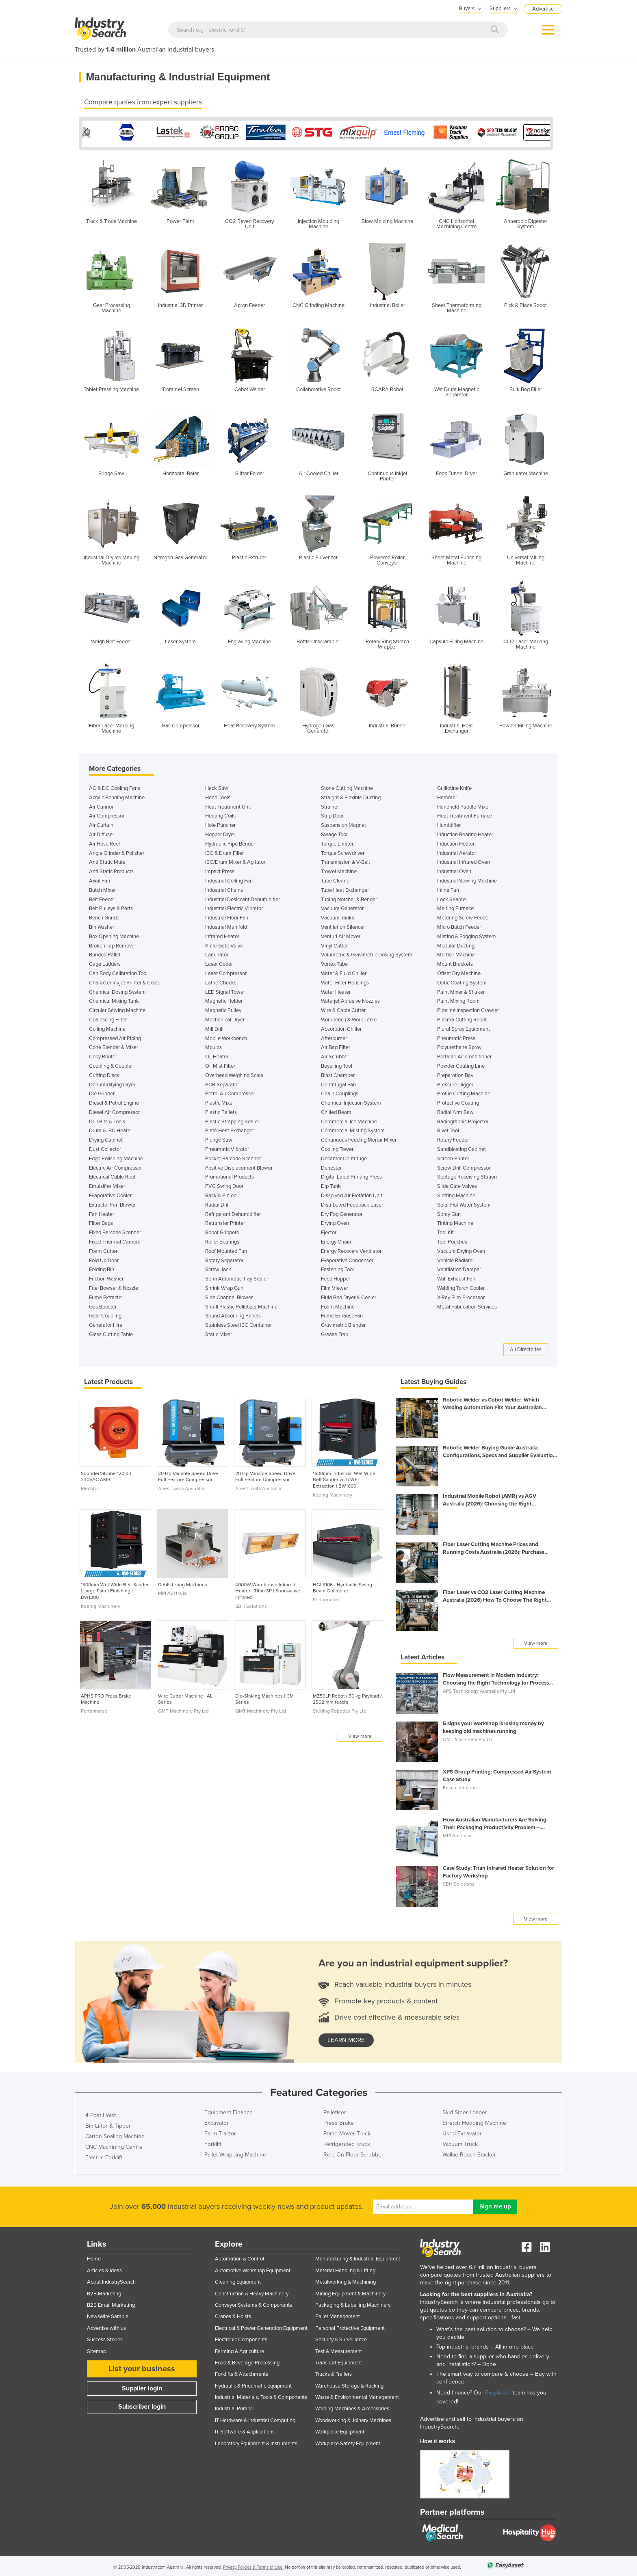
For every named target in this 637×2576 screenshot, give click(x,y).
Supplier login (142, 2386)
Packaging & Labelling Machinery (352, 2303)
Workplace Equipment (339, 2430)
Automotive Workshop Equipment (252, 2268)
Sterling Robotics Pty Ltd (339, 1709)
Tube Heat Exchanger (345, 888)
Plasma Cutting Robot (462, 1017)
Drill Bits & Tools (107, 1119)
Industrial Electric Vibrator (234, 906)
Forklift (212, 2142)
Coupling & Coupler (111, 1064)
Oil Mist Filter (220, 1064)
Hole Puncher (220, 823)
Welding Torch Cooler (461, 1286)
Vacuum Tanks (337, 916)
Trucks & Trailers (333, 2372)
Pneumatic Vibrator (227, 1147)
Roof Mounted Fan (226, 1249)
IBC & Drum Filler (224, 851)
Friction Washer (106, 1277)
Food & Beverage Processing (247, 2361)
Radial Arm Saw (455, 1110)
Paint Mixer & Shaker (461, 990)
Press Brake (338, 2120)
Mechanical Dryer (225, 1017)
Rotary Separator (224, 1258)
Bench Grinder (105, 916)
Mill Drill (214, 1027)
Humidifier (449, 823)
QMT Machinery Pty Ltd (183, 1709)
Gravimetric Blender (343, 1323)
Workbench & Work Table (349, 1017)
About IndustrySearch (111, 2280)
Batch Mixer (102, 888)
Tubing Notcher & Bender (349, 897)
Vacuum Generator (342, 906)
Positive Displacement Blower (239, 1166)
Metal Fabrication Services (467, 1305)
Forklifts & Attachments (241, 2372)
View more (360, 1734)
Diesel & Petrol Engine (114, 1101)
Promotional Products (229, 1175)
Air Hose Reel (104, 842)
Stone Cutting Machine (347, 786)
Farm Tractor (220, 2131)
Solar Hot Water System (464, 1203)
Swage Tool (334, 832)
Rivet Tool (448, 1128)
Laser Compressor (226, 971)
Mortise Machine (456, 953)
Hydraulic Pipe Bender (230, 842)
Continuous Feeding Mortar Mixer (358, 1138)
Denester (331, 1166)
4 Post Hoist (100, 2113)
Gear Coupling (105, 1314)
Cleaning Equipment (238, 2280)
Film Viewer (334, 1286)
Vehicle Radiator (455, 1258)
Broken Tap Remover (112, 944)
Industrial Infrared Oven (463, 860)
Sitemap (96, 2349)
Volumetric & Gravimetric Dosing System (366, 953)
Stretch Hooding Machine (474, 2120)
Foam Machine (338, 1305)
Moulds (213, 1045)
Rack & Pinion (220, 1193)
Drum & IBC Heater (110, 1128)
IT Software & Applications (245, 2430)
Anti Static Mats (107, 860)
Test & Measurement (338, 2349)
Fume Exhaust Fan (342, 1314)
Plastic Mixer (219, 1101)
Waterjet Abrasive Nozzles (350, 999)
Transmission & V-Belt (345, 860)
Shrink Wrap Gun (224, 1286)
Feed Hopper (335, 1277)
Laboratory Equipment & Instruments (256, 2441)
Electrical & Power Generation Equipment (261, 2326)
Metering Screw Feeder (463, 916)
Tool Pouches (452, 1240)
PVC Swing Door (224, 1184)
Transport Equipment (338, 2361)
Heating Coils (220, 814)
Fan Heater (101, 1212)
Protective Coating (458, 1101)
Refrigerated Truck (346, 2142)
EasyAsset (498, 2390)
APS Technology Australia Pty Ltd (479, 1689)
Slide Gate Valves (457, 1184)
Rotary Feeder (453, 1138)
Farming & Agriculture (239, 2349)
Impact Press (219, 869)
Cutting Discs (104, 1073)
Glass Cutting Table (111, 1332)
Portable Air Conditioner (464, 1054)
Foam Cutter (103, 1249)
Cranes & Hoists (233, 2314)
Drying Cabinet (106, 1138)
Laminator (216, 953)
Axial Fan (99, 879)
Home (94, 2257)
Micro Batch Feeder (459, 925)
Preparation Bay (455, 1073)
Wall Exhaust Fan (456, 1277)
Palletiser (334, 2110)
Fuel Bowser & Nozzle (113, 1286)
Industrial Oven (454, 869)
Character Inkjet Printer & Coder (125, 981)
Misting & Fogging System (466, 934)
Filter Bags (101, 1221)
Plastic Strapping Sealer (232, 1119)
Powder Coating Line (461, 1064)
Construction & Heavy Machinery (251, 2291)
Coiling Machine (107, 1027)
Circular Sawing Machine (117, 1008)
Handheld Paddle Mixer (463, 805)
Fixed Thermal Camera (115, 1240)
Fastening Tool (337, 1267)
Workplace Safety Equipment (347, 2441)
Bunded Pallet (105, 953)
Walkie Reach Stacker (469, 2152)
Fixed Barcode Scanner (115, 1230)
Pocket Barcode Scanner (233, 1156)
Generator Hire (105, 1323)
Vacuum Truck (460, 2142)
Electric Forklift (103, 2155)
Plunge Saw (218, 1138)
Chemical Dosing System (117, 990)
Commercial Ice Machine (349, 1119)
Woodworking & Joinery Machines (353, 2418)
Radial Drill (217, 1203)
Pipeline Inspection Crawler (468, 1008)
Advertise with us (106, 2326)
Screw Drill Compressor (463, 1166)
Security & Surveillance (341, 2337)
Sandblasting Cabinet (461, 1147)
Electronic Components (241, 2337)
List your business (141, 2367)
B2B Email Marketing (111, 2303)
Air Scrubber (335, 1054)
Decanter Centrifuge (344, 1156)
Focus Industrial (460, 1786)
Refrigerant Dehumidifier (233, 1212)
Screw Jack (218, 1267)
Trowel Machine (339, 869)
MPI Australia (172, 1591)
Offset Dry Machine (459, 971)
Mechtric (90, 1486)
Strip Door (332, 814)
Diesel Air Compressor (114, 1110)
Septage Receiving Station (467, 1175)
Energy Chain (336, 1240)
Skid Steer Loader (464, 2110)
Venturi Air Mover (340, 934)
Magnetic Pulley (223, 1008)
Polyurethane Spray (459, 1045)
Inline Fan (448, 888)
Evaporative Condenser (347, 1258)
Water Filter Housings (345, 981)
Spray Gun (449, 1212)
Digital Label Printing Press (351, 1175)
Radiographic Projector (462, 1119)
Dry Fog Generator (341, 1212)
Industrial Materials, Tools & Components (261, 2395)
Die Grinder (102, 1091)
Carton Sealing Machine (115, 2134)
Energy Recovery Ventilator (351, 1249)
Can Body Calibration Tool (118, 971)
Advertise (543, 9)
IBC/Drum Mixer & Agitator (235, 860)
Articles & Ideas (104, 2268)
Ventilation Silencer (343, 925)
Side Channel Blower (229, 1295)
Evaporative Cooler (110, 1193)
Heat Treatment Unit (228, 805)
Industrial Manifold (226, 925)
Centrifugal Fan (338, 1082)
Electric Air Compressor (115, 1166)
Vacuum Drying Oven (461, 1249)
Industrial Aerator (456, 851)
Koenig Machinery (332, 1493)
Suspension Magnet (343, 823)
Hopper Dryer (220, 832)
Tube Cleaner (336, 879)
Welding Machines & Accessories (352, 2406)
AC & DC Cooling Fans (114, 786)
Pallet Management (337, 2314)
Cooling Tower (337, 1147)
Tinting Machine (455, 1221)
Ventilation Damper (459, 1267)
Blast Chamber (338, 1073)
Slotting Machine (456, 1193)
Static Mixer (218, 1332)
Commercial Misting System (353, 1128)
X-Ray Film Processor (461, 1295)
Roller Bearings (222, 1240)
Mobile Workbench (226, 1036)
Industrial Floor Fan (226, 916)
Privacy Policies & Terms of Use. (253, 2565)
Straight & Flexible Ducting (351, 795)
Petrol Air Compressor (230, 1091)
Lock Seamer (452, 897)
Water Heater (336, 990)
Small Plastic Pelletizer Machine (241, 1305)
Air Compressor (106, 814)
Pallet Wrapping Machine (235, 2152)
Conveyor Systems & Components (253, 2303)
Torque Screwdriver (342, 851)
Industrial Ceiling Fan (229, 879)
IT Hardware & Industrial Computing (255, 2418)
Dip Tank (331, 1184)
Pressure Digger (455, 1082)
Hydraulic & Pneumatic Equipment (253, 2384)
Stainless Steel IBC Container (238, 1323)
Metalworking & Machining (345, 2280)
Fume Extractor (106, 1295)
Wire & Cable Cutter (343, 1008)
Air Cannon (102, 805)
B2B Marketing (104, 2291)
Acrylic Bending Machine (117, 795)
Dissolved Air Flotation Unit (351, 1193)
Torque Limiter (337, 842)
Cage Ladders (105, 962)
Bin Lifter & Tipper (108, 2123)
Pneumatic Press (456, 1036)
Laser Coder (219, 962)
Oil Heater (216, 1054)
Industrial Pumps (234, 2406)
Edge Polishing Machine (116, 1156)
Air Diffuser (101, 832)
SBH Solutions (251, 1604)
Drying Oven (335, 1221)
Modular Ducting (455, 944)
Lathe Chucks (220, 981)
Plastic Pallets (221, 1110)
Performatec (326, 1598)
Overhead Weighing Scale (234, 1073)
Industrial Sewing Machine (467, 879)
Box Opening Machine (114, 934)
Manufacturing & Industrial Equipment (357, 2257)
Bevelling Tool (336, 1064)
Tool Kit (445, 1230)
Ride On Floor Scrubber (353, 2152)
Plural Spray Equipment (463, 1027)
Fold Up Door (104, 1258)
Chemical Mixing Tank (114, 999)
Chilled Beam (336, 1110)
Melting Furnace (455, 906)
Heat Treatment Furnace (464, 814)
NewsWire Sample (107, 2314)
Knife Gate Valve (224, 944)
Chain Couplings (339, 1091)
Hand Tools (217, 795)
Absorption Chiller (341, 1027)
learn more (346, 2038)
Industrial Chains (224, 888)
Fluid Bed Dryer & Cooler (348, 1295)
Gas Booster (103, 1305)
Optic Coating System (462, 981)
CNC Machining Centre (114, 2144)
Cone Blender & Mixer (113, 1045)
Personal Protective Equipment (350, 2326)
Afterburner (334, 1036)
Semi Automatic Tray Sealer (236, 1277)
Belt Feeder (102, 897)
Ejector (328, 1230)
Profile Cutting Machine (463, 1091)
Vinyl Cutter (334, 944)
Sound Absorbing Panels (233, 1314)
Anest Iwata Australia (181, 1486)
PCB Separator (222, 1082)
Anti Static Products (111, 869)
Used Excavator (462, 2131)
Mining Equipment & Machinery (350, 2291)
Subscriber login (142, 2405)
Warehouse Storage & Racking (349, 2384)
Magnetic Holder (224, 999)
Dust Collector (105, 1147)
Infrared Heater (222, 934)
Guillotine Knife (454, 786)
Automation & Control (239, 2257)
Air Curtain (101, 823)
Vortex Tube (334, 962)
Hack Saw (216, 786)
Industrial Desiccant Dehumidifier (242, 897)
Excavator (216, 2120)
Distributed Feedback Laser (352, 1203)
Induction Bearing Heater (465, 832)
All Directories (526, 1347)
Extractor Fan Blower (112, 1203)
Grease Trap (334, 1332)
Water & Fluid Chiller (343, 971)
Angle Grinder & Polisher (116, 851)
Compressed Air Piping (115, 1036)
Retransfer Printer (225, 1221)
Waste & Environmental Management (357, 2395)
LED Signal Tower (225, 990)
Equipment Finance (228, 2110)
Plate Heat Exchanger (229, 1128)
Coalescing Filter (108, 1017)
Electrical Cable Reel (112, 1175)
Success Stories (105, 2337)
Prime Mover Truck (346, 2131)
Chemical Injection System (351, 1101)
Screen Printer (453, 1156)
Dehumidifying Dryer (112, 1082)
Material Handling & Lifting (345, 2268)
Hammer (447, 795)
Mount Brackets (455, 962)
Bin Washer (101, 925)
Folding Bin (101, 1267)
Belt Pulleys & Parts (111, 906)
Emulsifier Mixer (107, 1184)
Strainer (330, 805)
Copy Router (103, 1054)
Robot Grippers (222, 1230)
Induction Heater (455, 842)
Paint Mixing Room (458, 999)
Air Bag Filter (335, 1045)
